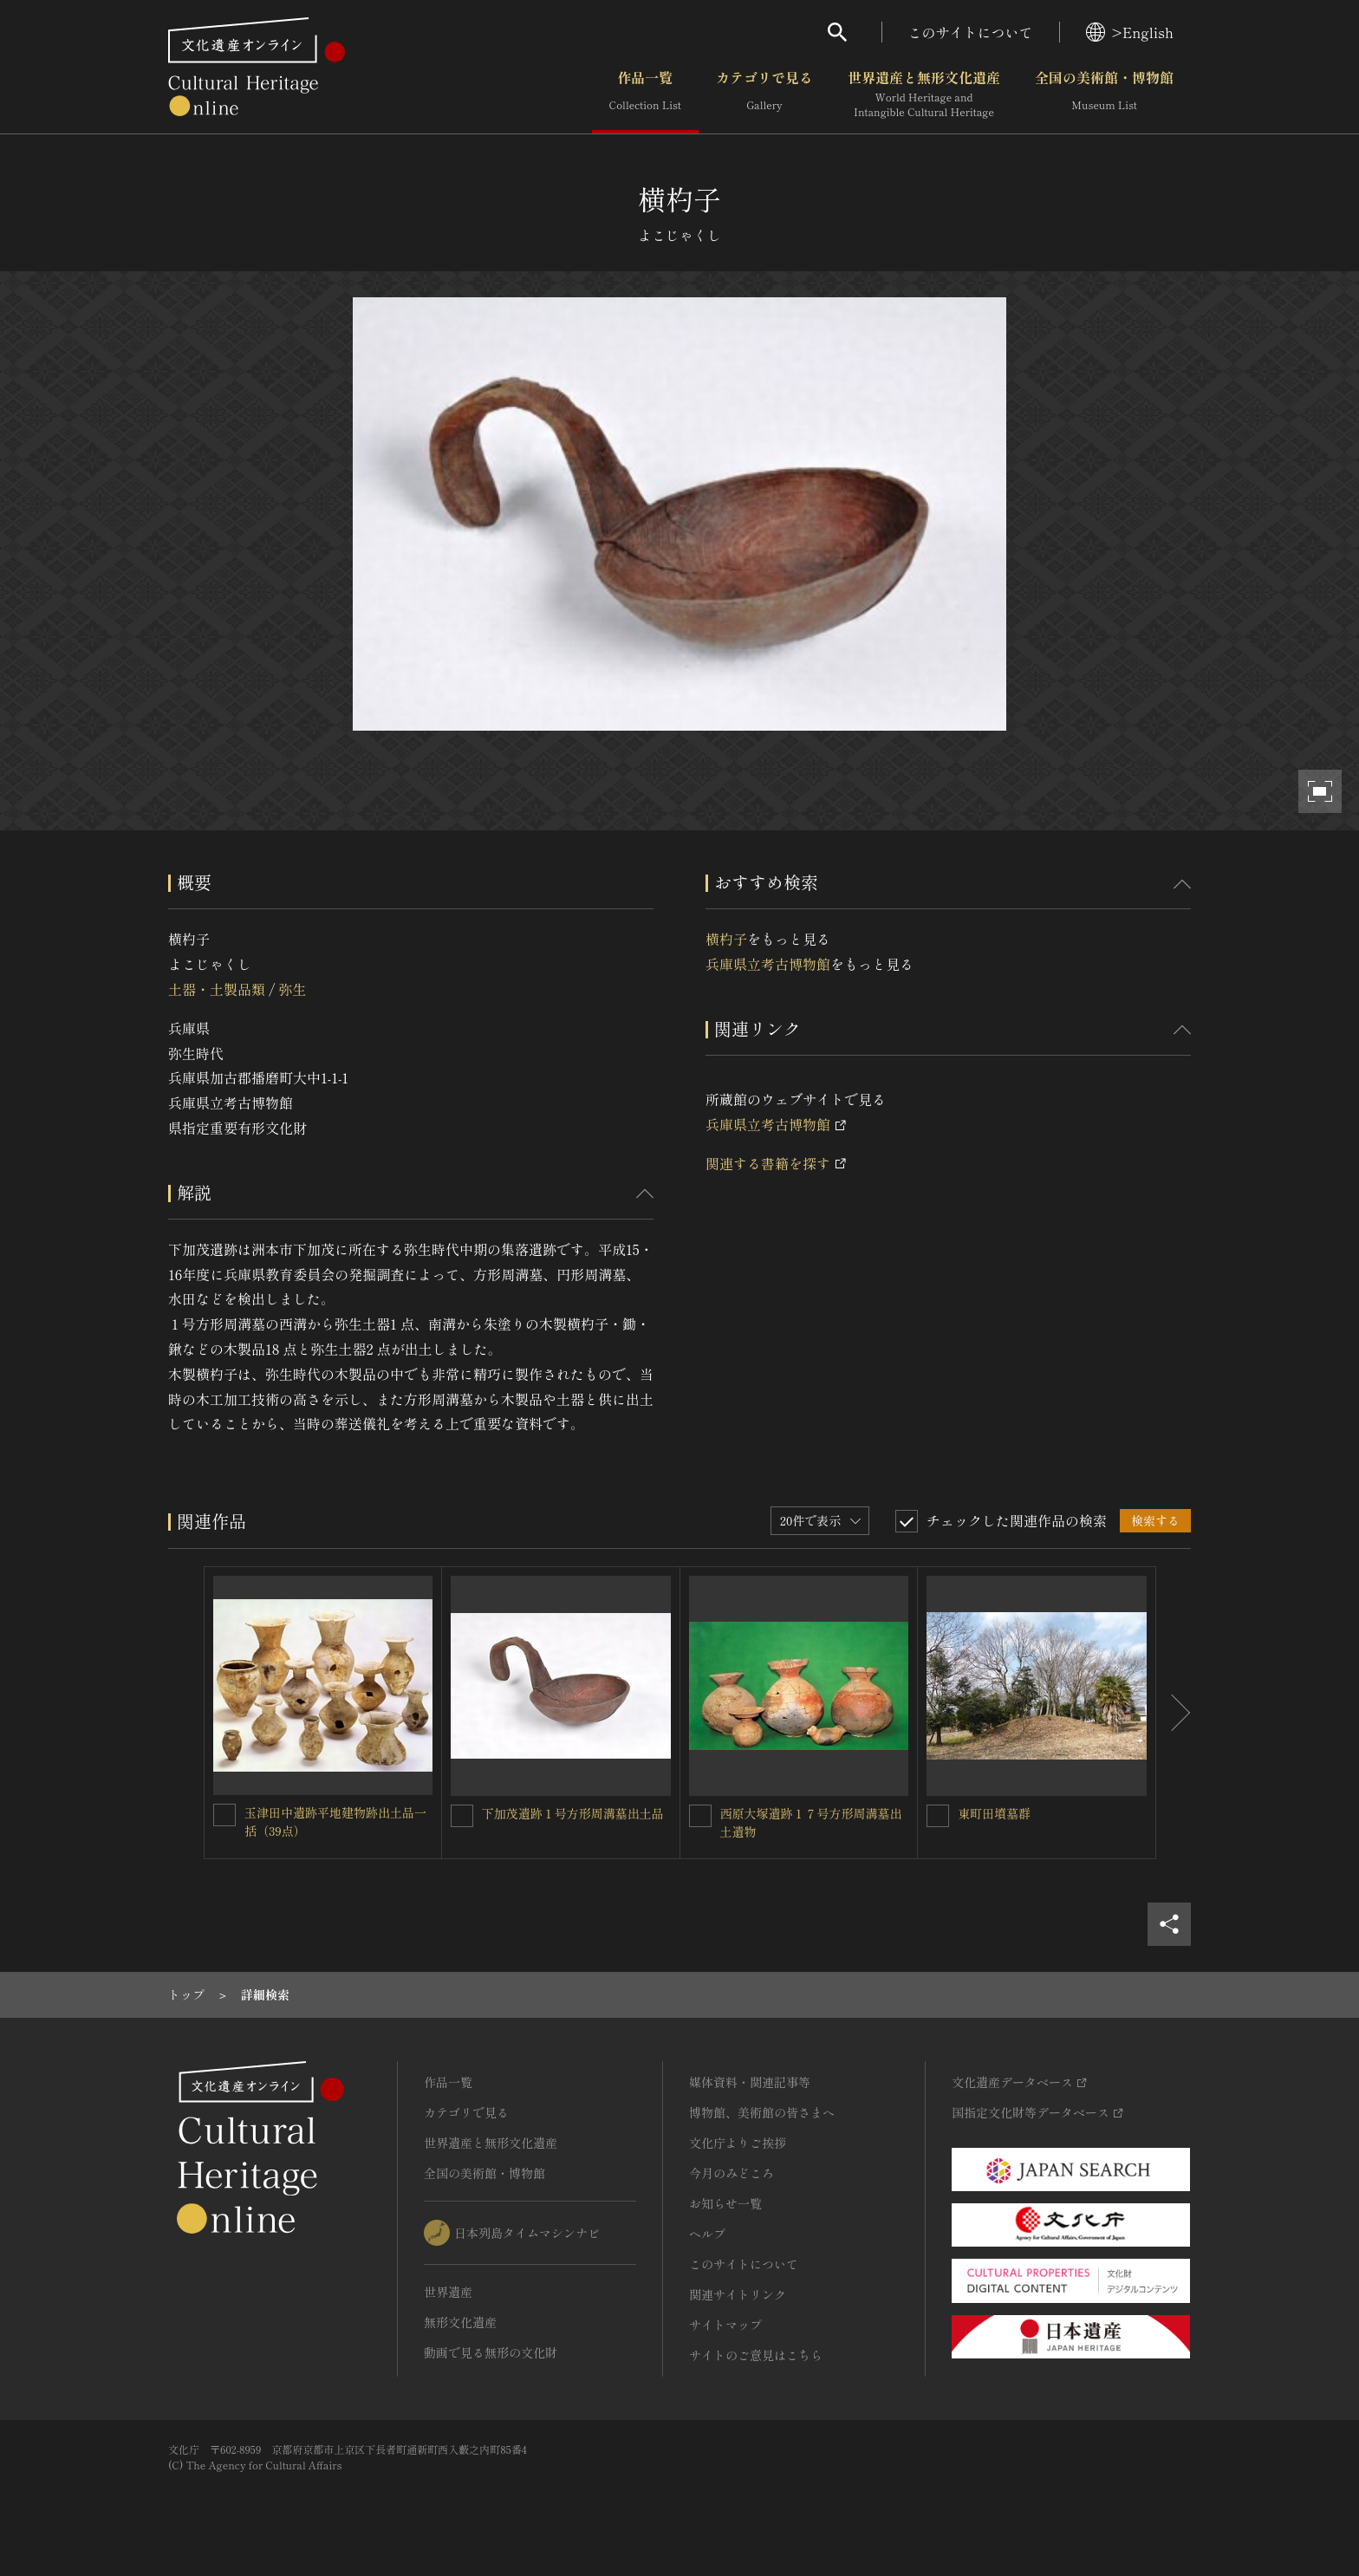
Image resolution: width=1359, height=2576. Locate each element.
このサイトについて (970, 32)
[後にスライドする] (1173, 1712)
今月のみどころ (731, 2173)
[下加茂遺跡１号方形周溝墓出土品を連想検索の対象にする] (462, 1816)
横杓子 (726, 938)
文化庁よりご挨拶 (737, 2142)
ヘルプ (707, 2233)
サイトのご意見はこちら (756, 2355)
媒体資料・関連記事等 (749, 2082)
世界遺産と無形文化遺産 (924, 94)
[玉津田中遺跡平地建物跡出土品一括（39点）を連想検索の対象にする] (224, 1815)
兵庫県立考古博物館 (768, 963)
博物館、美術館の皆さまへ (762, 2112)
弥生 (292, 989)
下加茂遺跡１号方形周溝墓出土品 (573, 1813)
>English (1130, 32)
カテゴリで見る (764, 94)
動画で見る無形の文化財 (490, 2352)
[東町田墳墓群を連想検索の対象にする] (938, 1816)
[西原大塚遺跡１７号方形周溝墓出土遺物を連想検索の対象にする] (700, 1816)
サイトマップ (725, 2324)
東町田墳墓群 (994, 1813)
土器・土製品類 (216, 989)
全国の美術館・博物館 (1104, 94)
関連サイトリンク (737, 2294)
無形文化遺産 (460, 2322)
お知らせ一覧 (725, 2203)
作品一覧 (645, 94)
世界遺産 (448, 2291)
